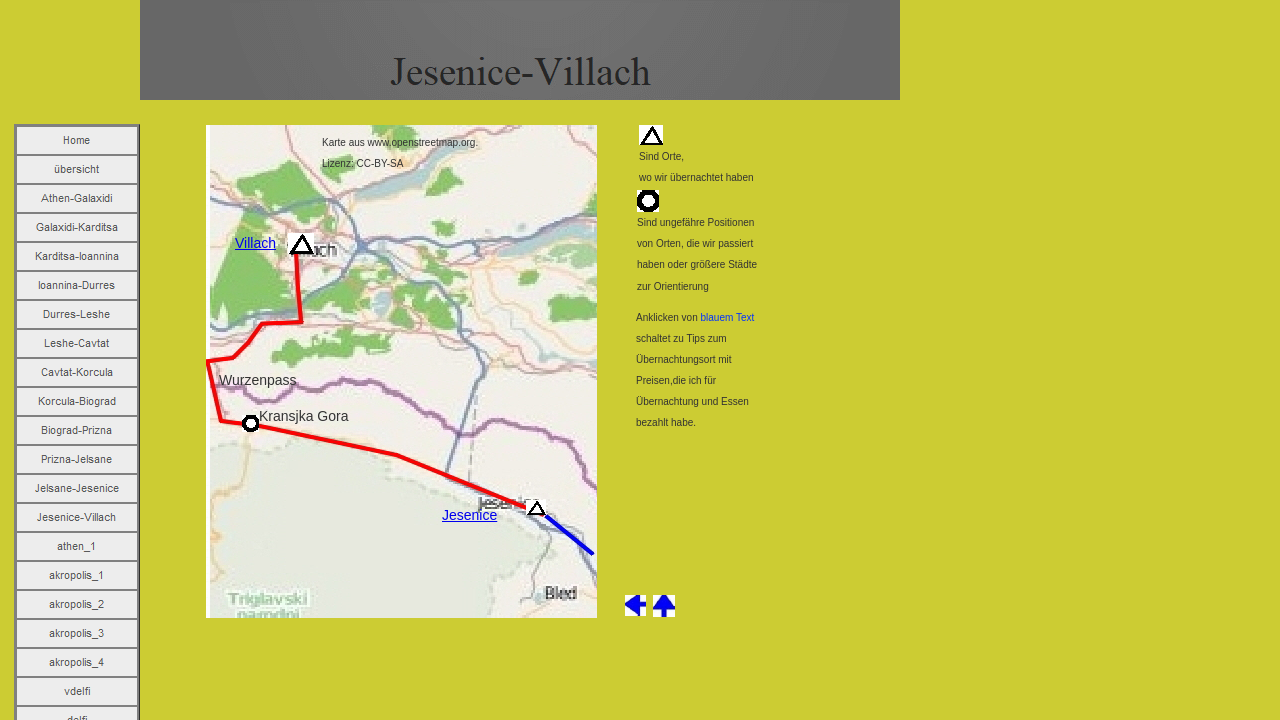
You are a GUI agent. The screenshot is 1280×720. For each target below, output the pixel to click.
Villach (255, 243)
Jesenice (469, 515)
